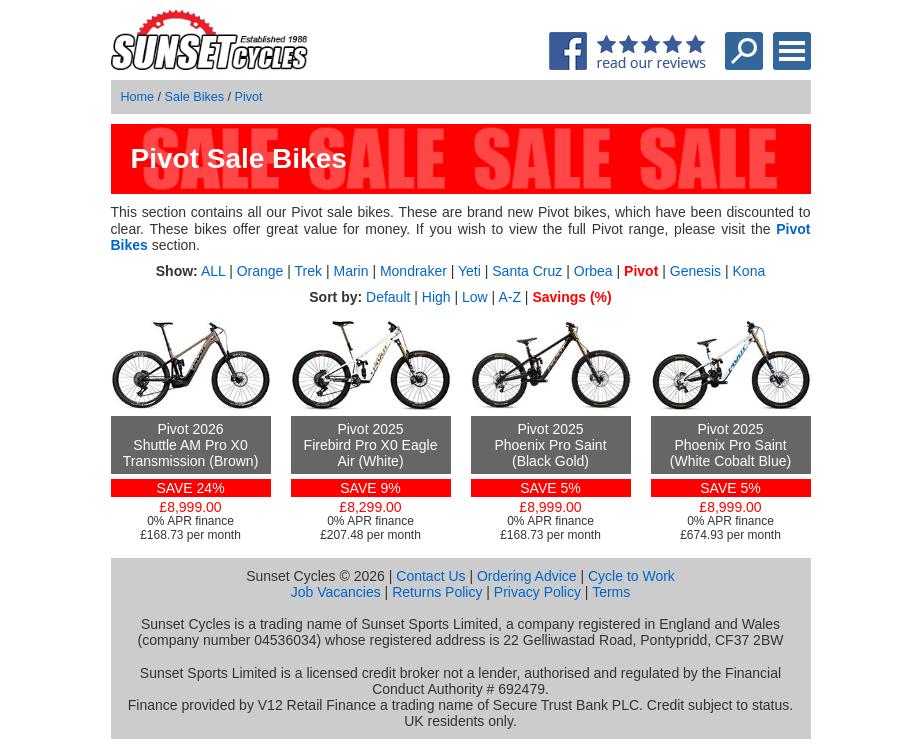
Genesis (695, 271)
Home (138, 97)
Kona (749, 271)
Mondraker (413, 271)
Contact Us (430, 576)
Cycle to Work (631, 576)
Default (388, 297)
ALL (213, 271)
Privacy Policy (537, 592)
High (436, 297)
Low (475, 297)
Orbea (593, 271)
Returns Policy (437, 592)
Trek (308, 271)
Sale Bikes (195, 97)
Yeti (469, 271)
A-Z (509, 297)
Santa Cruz (527, 271)
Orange (260, 271)
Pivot (249, 97)
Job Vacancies (336, 592)
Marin (350, 271)
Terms (611, 592)
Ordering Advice (527, 576)
